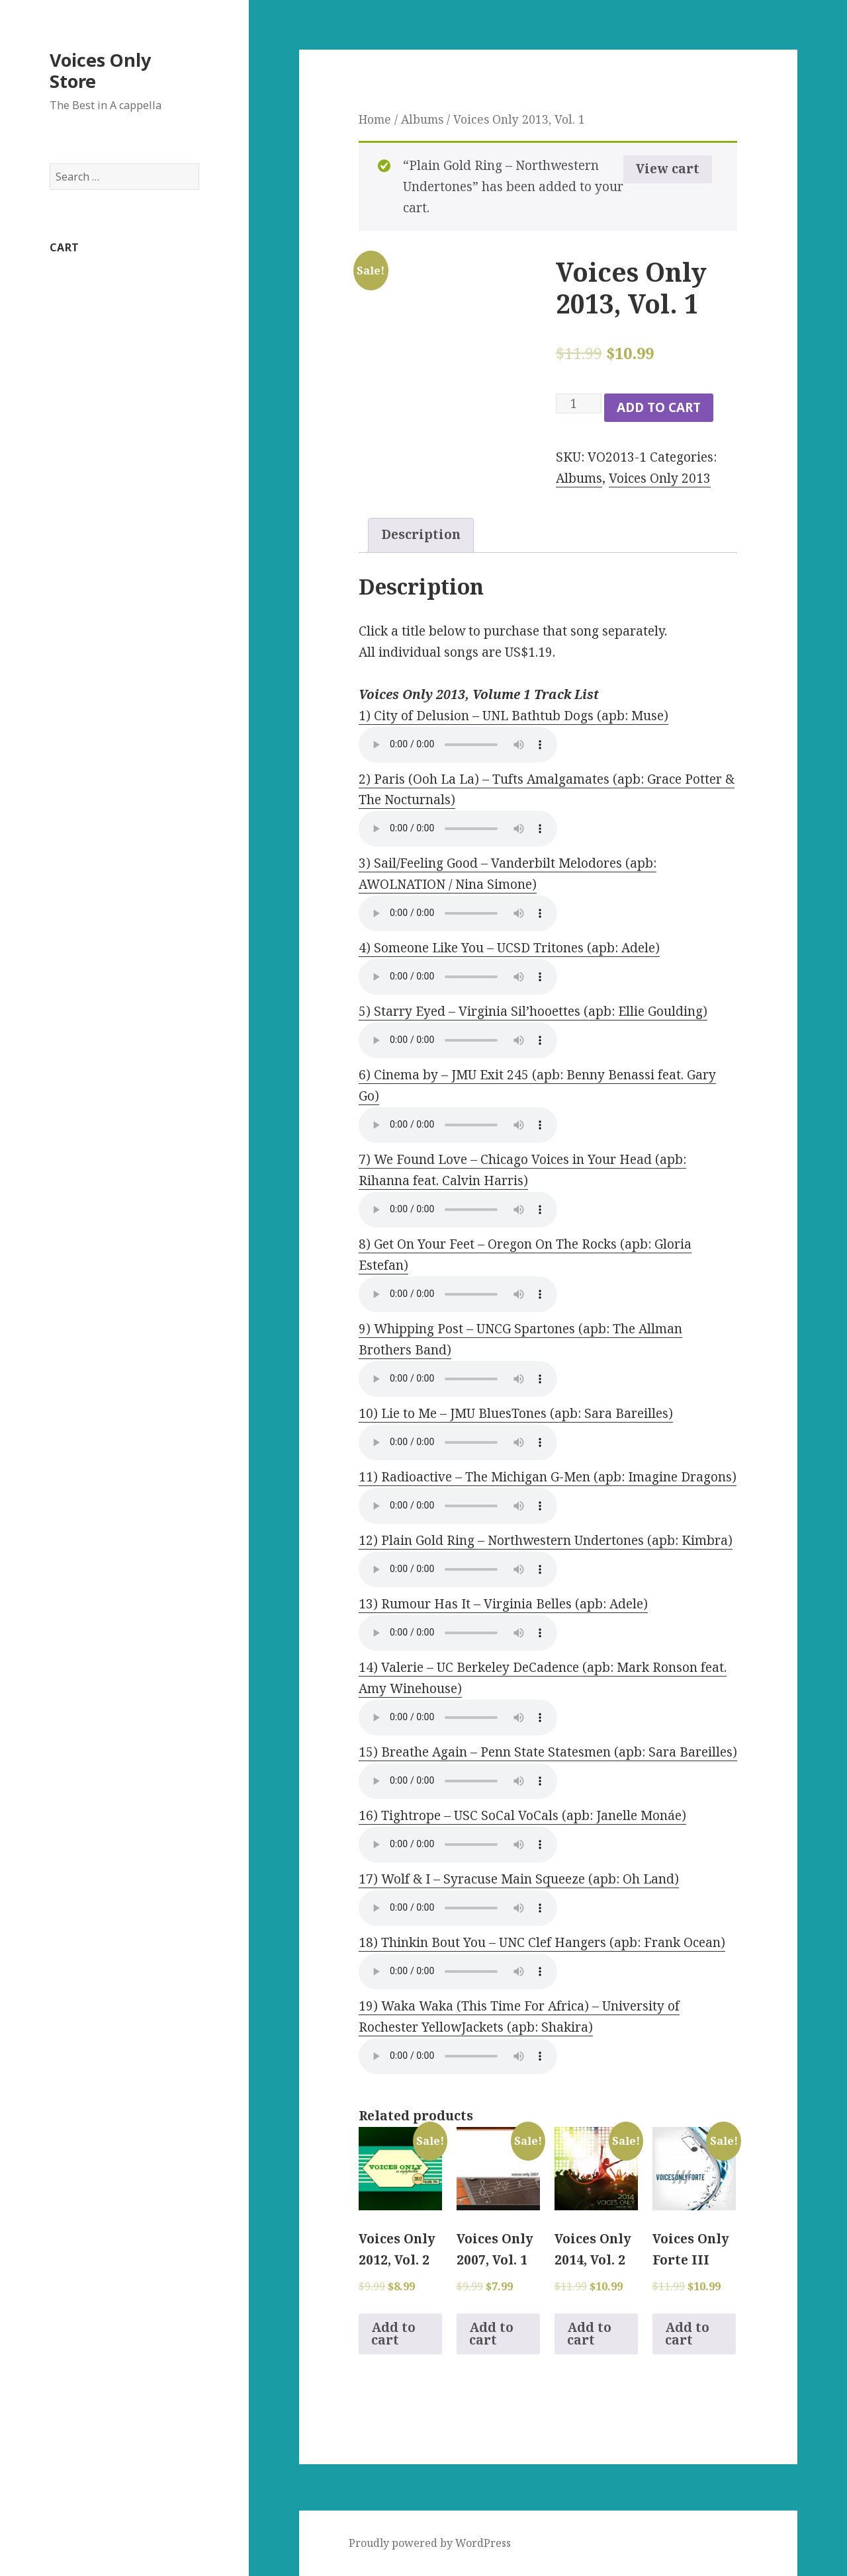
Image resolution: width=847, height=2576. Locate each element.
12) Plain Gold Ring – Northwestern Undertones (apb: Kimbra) (546, 1540)
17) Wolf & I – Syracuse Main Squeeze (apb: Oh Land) (519, 1879)
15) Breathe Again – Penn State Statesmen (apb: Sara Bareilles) (548, 1752)
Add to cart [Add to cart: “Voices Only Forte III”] (687, 2333)
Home (375, 119)
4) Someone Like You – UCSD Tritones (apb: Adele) (509, 947)
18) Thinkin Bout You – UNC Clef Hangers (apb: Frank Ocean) (542, 1942)
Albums (422, 119)
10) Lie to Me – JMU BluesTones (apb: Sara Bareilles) (516, 1413)
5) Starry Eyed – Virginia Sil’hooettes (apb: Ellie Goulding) (533, 1011)
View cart (667, 168)
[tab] (421, 535)
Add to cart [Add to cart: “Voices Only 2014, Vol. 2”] (589, 2333)
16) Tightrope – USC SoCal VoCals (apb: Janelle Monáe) (522, 1815)
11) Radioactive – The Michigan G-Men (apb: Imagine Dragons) (547, 1476)
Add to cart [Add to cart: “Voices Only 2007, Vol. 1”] (491, 2333)
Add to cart (659, 407)
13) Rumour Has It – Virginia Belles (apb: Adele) (503, 1603)
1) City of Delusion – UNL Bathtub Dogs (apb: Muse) (513, 715)
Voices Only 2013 (660, 478)
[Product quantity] (579, 403)
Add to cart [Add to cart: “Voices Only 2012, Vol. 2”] (393, 2333)
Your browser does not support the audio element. (458, 745)
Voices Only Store (100, 70)
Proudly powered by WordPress (430, 2543)
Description (421, 534)
